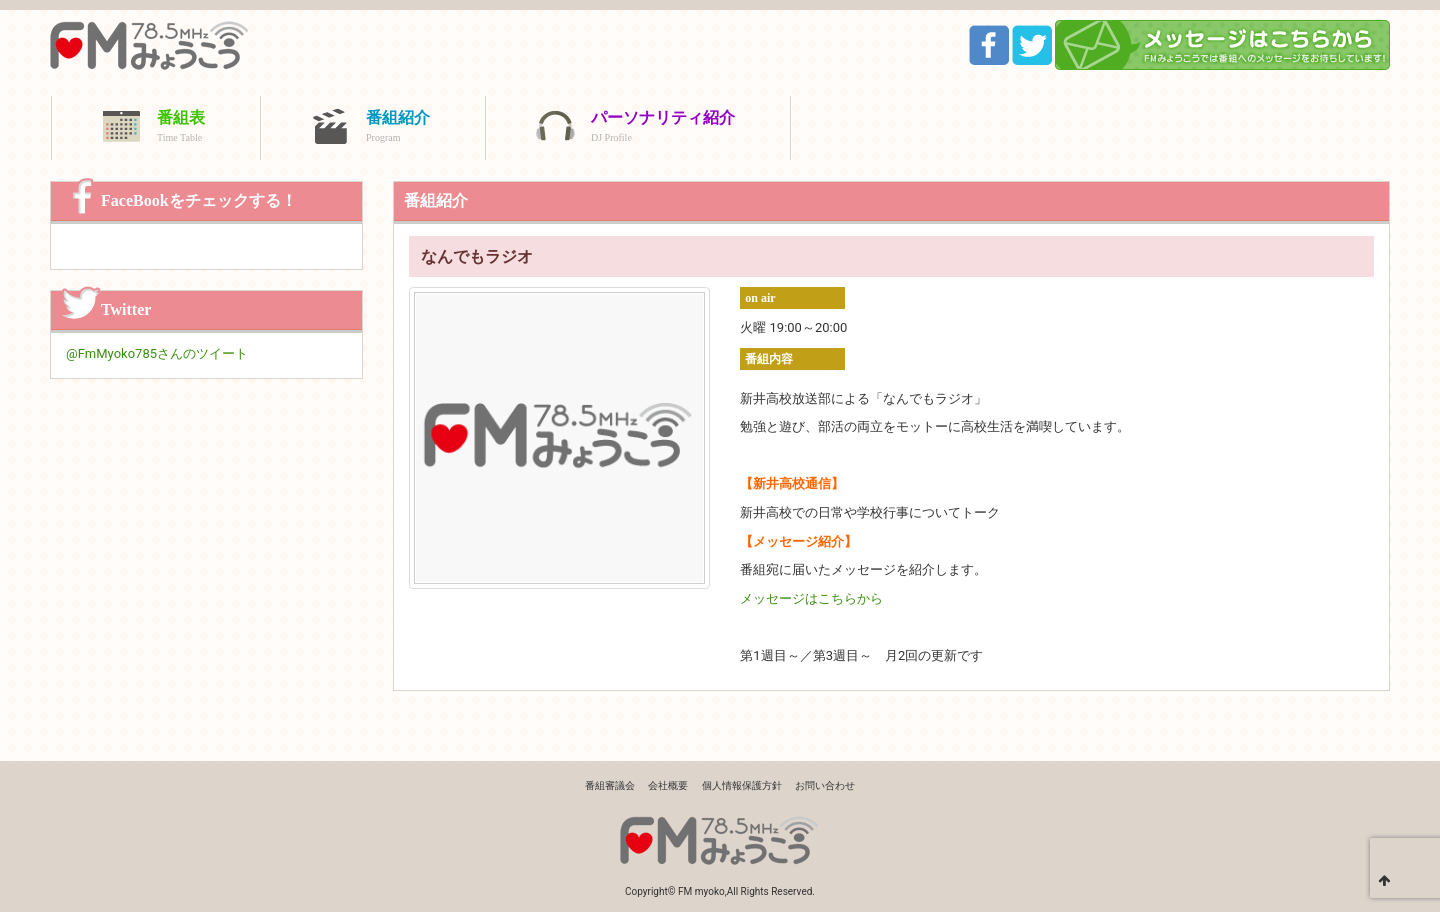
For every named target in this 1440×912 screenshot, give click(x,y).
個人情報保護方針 (742, 785)
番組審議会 (610, 785)
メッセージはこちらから (811, 598)
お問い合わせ (825, 785)
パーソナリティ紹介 (663, 128)
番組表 (181, 128)
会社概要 (668, 785)
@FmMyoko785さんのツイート (157, 353)
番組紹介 (398, 128)
